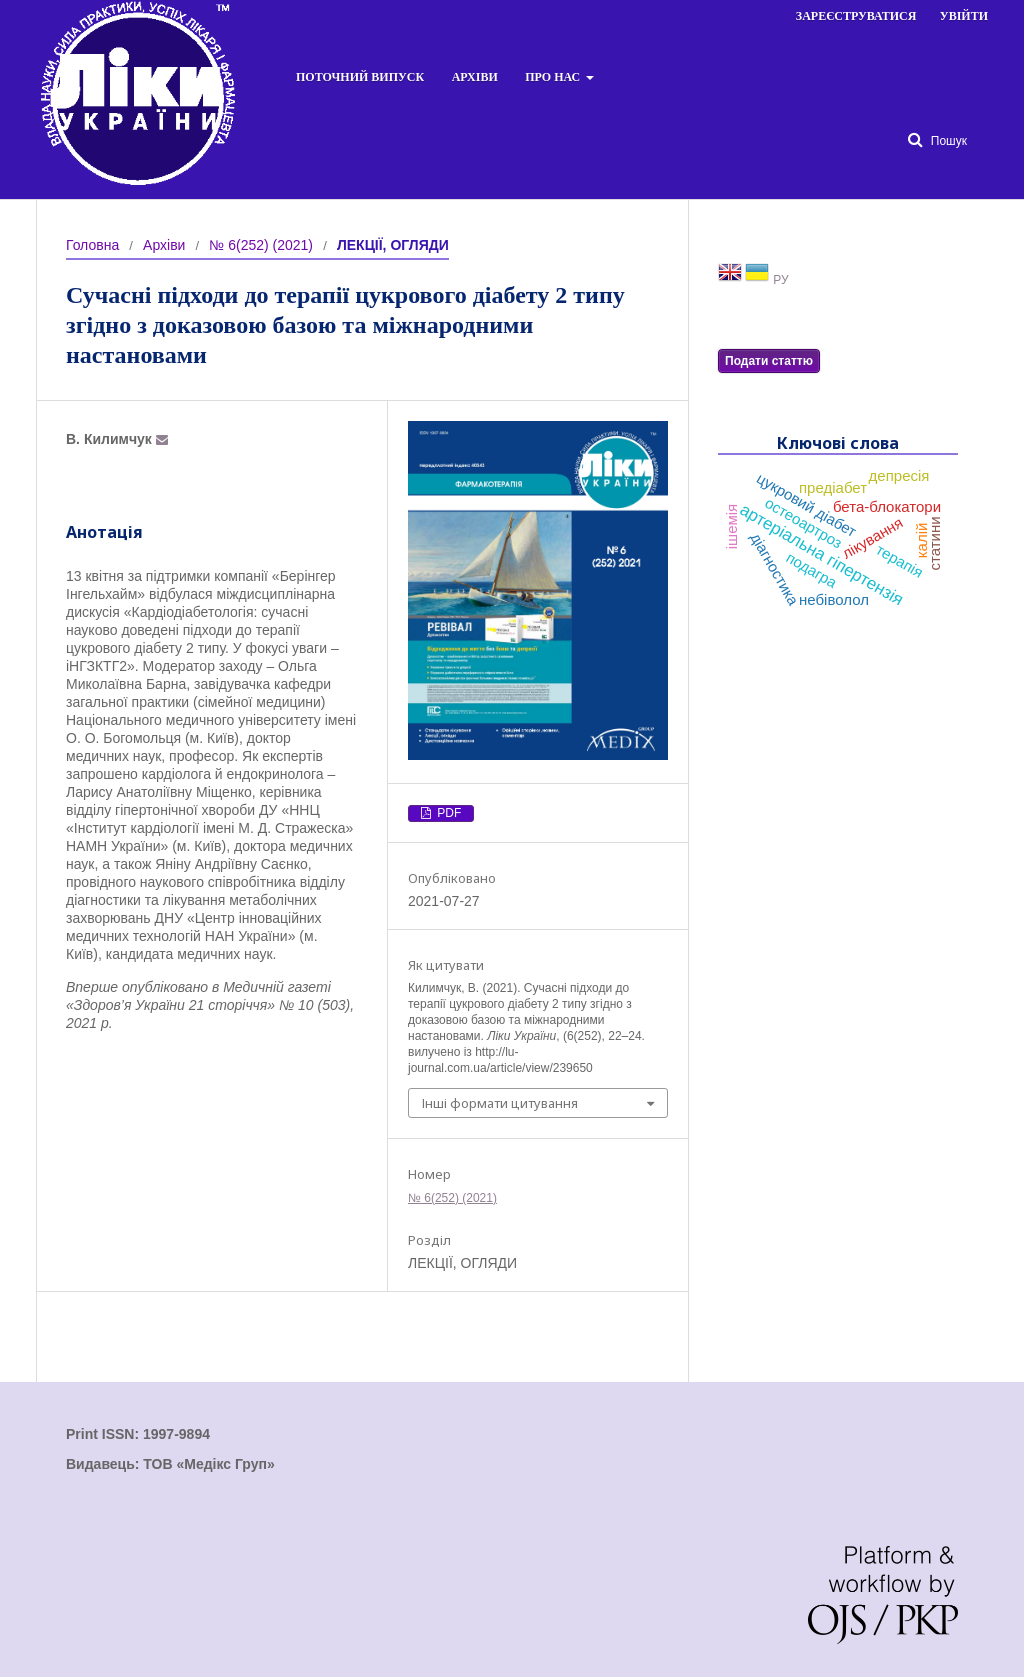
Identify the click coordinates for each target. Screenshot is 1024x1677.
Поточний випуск (360, 77)
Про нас (554, 77)
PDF (447, 813)
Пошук (947, 141)
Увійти (964, 16)
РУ (780, 280)
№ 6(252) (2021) (261, 245)
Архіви (475, 77)
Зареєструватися (856, 16)
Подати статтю (769, 361)
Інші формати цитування (500, 1103)
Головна (92, 245)
